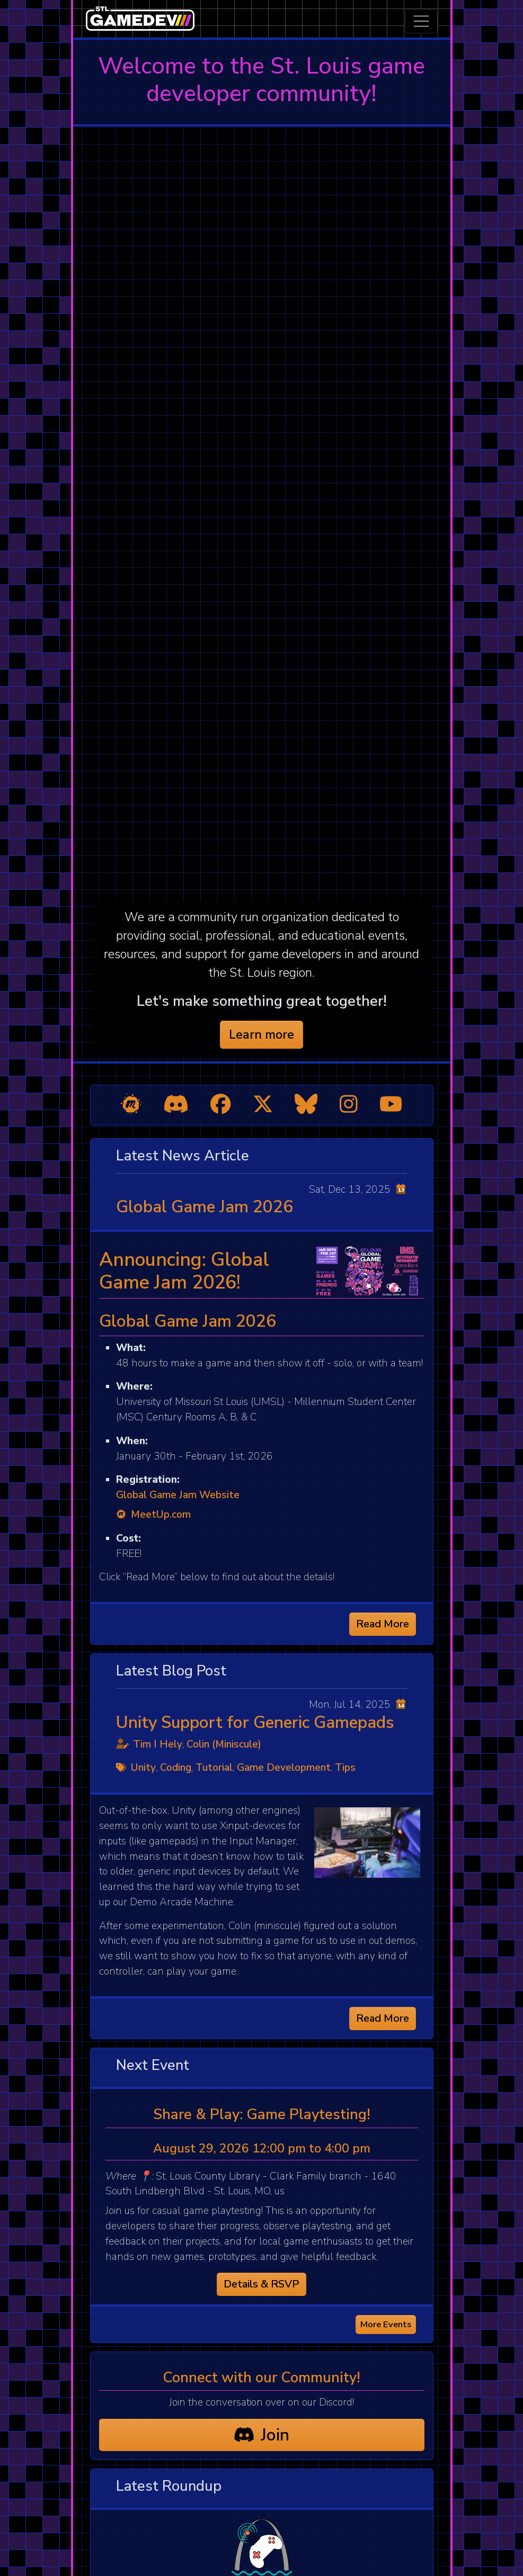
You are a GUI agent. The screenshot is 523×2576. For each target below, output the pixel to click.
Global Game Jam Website (178, 1495)
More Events (385, 2324)
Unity (143, 1768)
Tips (345, 1768)
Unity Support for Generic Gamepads (255, 1722)
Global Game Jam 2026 (204, 1206)
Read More (382, 1624)
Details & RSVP (261, 2284)
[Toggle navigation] (421, 21)
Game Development (284, 1768)
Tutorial (214, 1768)
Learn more (261, 1034)
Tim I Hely (157, 1744)
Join (261, 2435)
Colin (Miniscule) (224, 1744)
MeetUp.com (153, 1514)
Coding (175, 1768)
